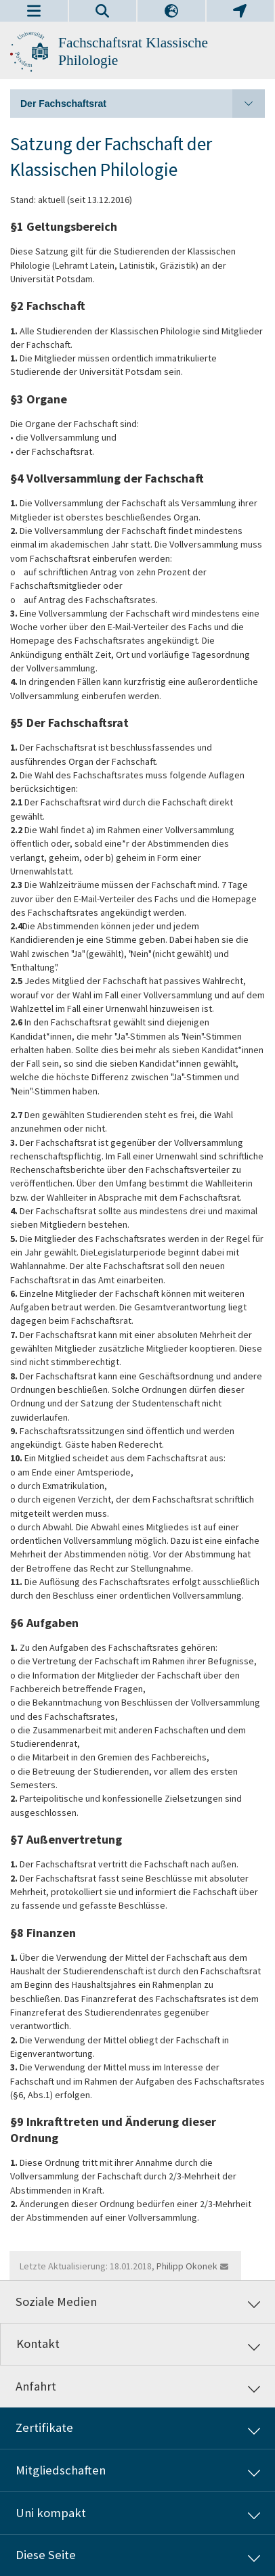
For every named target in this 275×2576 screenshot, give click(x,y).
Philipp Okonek (186, 2266)
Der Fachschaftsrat (142, 103)
